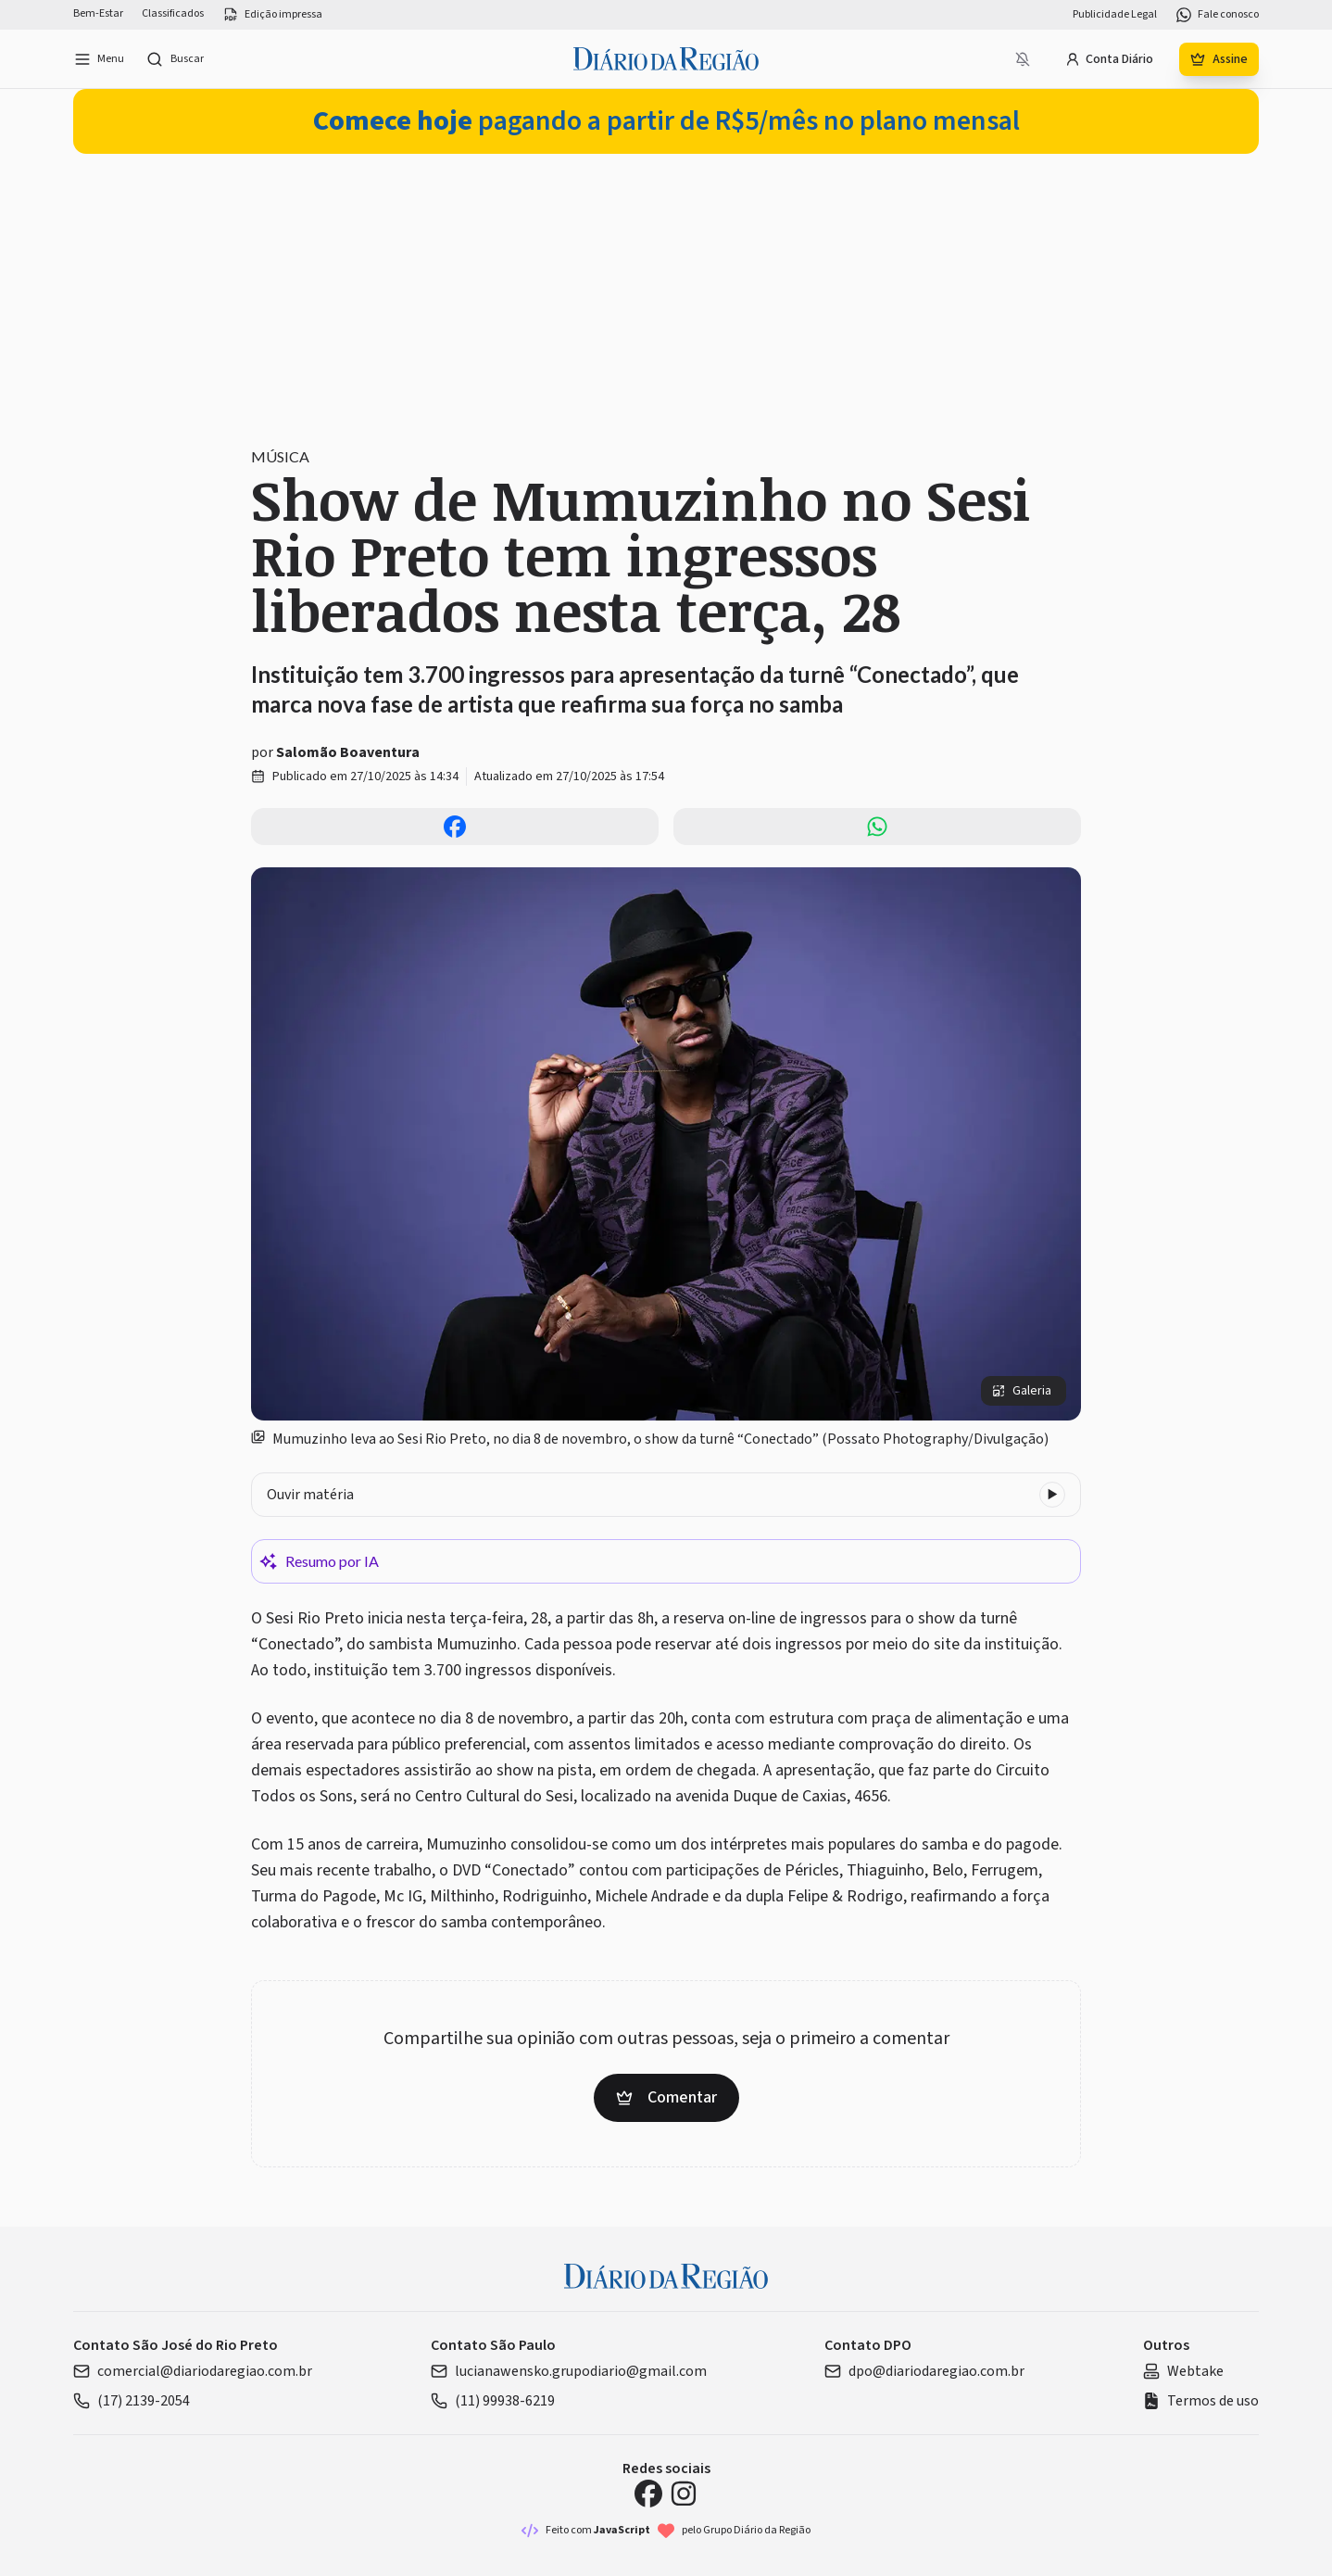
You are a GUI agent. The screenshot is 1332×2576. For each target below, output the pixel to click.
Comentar (666, 2097)
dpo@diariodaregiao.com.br (924, 2371)
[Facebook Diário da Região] (648, 2493)
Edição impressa (272, 14)
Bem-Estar (98, 13)
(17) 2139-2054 (131, 2401)
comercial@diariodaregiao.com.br (192, 2371)
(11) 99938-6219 (493, 2401)
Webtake (1183, 2371)
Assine (1219, 59)
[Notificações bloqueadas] (1022, 59)
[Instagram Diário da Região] (683, 2493)
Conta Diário (1109, 59)
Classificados (173, 13)
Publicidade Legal (1115, 14)
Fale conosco (1217, 14)
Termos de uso (1201, 2401)
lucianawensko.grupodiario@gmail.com (569, 2371)
